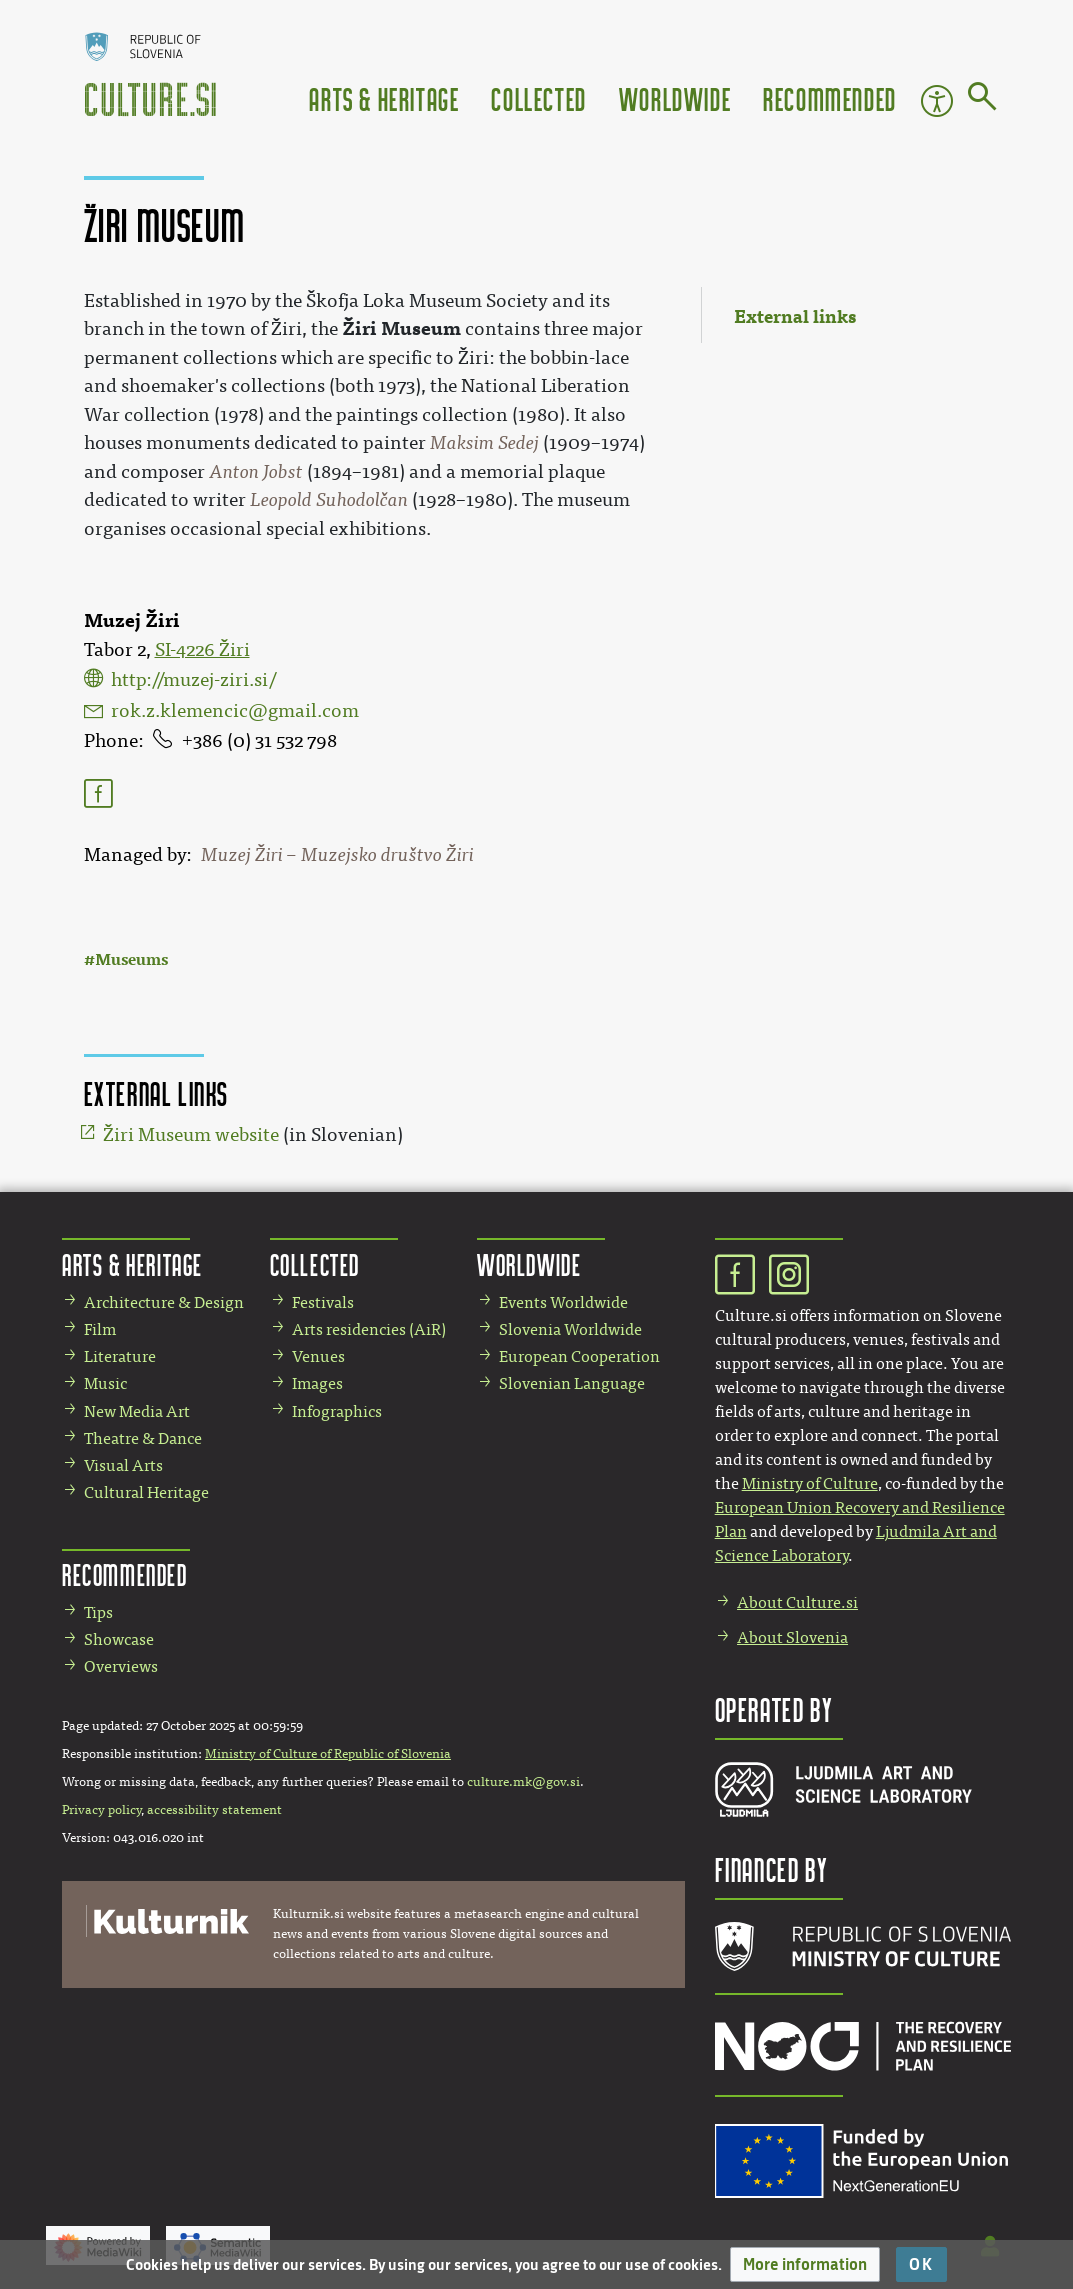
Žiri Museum (401, 328)
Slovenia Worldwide (570, 1329)
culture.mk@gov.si (523, 1782)
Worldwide (675, 98)
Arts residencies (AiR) (369, 1329)
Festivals (323, 1302)
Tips (98, 1612)
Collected (538, 98)
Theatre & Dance (143, 1438)
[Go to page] (982, 100)
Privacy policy (101, 1810)
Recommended (830, 98)
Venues (318, 1356)
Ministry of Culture (810, 1483)
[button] (805, 2264)
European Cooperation (579, 1356)
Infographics (337, 1411)
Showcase (119, 1639)
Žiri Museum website (191, 1135)
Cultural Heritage (146, 1492)
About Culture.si (797, 1602)
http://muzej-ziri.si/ (193, 680)
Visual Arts (123, 1465)
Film (100, 1329)
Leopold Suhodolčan (329, 500)
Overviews (121, 1666)
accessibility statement (214, 1810)
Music (105, 1383)
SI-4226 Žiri (202, 650)
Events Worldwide (563, 1302)
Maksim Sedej (484, 443)
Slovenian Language (572, 1383)
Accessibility (937, 101)
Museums (131, 959)
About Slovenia (792, 1637)
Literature (120, 1356)
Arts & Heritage (384, 98)
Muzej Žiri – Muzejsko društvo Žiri (337, 855)
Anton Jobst (256, 472)
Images (317, 1383)
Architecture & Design (164, 1302)
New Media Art (137, 1411)
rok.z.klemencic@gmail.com (235, 711)
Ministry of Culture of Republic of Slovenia (328, 1754)
